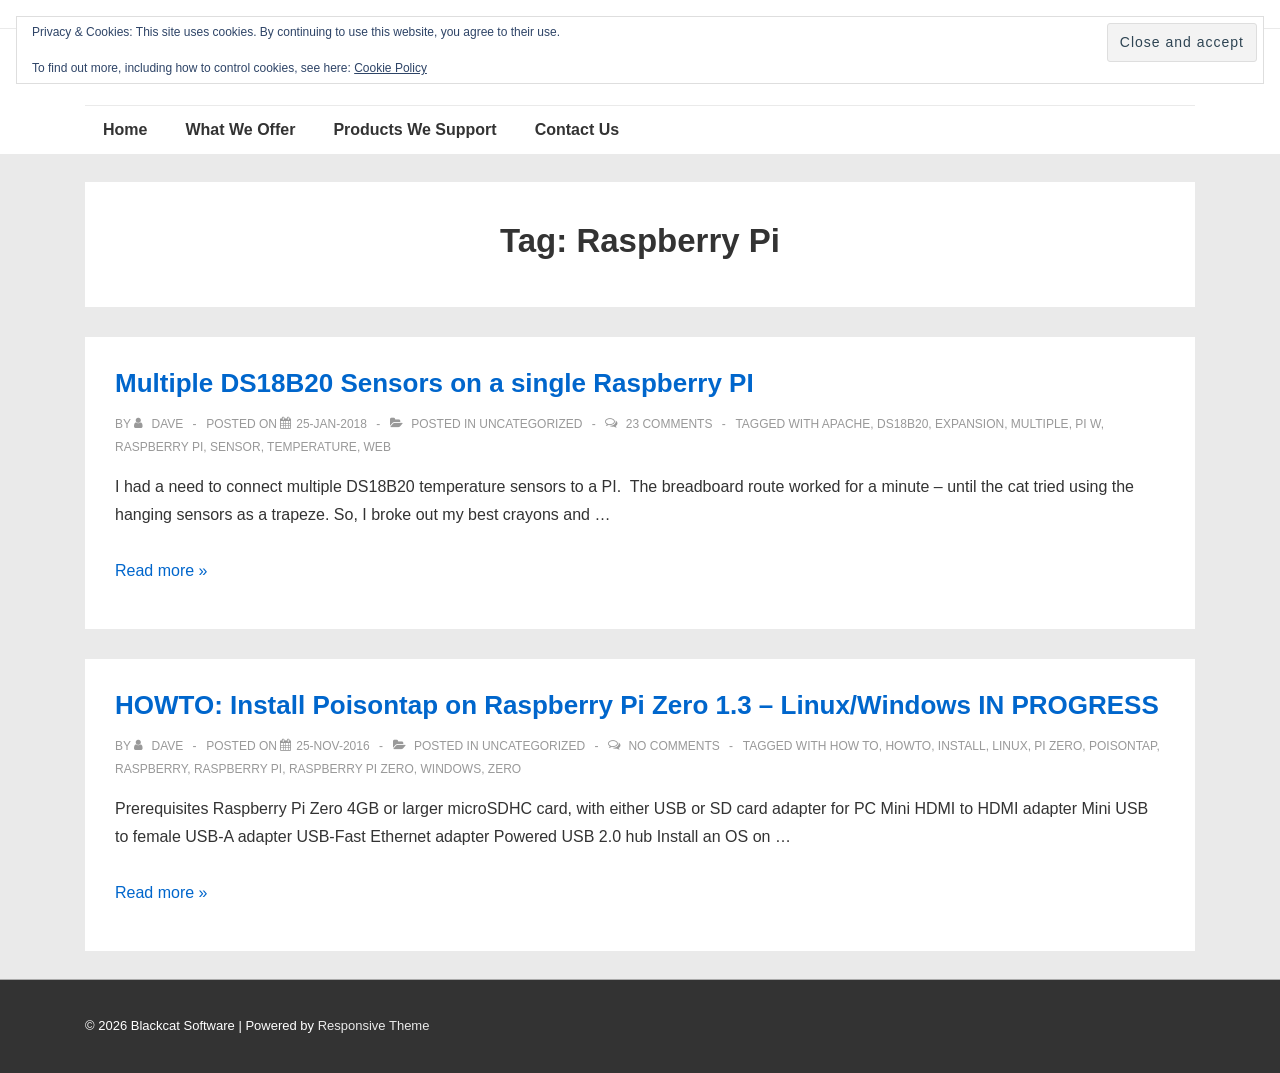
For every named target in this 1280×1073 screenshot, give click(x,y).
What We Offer (240, 129)
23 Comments (669, 424)
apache (846, 424)
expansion (969, 424)
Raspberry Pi (159, 447)
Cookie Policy (390, 68)
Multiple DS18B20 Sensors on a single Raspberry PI (434, 383)
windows (450, 769)
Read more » (161, 570)
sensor (235, 447)
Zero (504, 769)
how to (854, 746)
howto (908, 746)
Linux (1009, 746)
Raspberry (151, 769)
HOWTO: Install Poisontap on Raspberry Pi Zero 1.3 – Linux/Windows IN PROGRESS (637, 705)
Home (125, 129)
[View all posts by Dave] (160, 424)
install (962, 746)
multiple (1040, 424)
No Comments (673, 746)
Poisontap (1123, 746)
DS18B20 (902, 424)
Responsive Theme (374, 1025)
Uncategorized (530, 424)
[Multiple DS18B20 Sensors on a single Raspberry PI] (331, 424)
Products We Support (414, 129)
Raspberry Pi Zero (351, 769)
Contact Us (577, 129)
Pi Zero (1058, 746)
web (377, 447)
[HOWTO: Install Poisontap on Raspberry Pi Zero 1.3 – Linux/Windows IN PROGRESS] (332, 746)
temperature (312, 447)
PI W (1087, 424)
